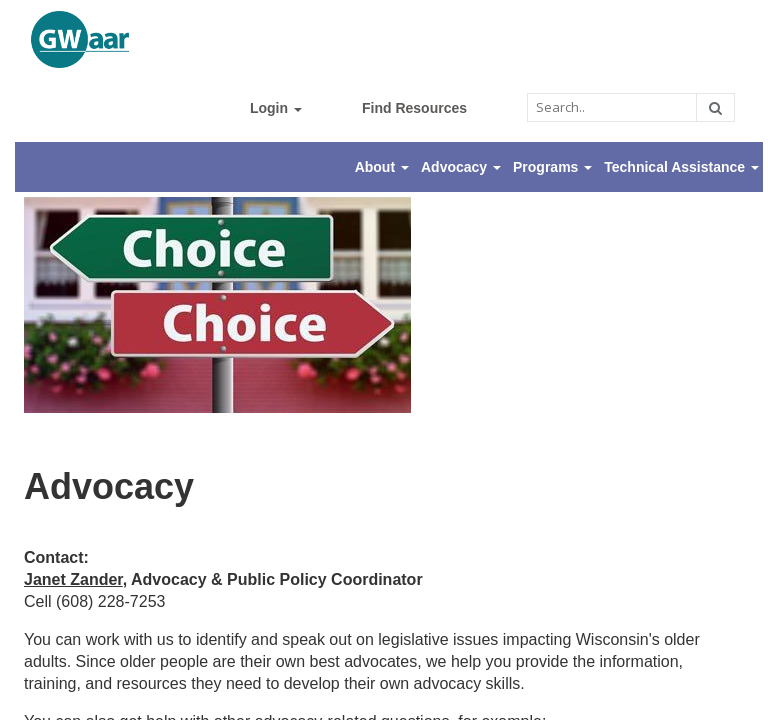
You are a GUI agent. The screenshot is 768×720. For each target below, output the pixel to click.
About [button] (382, 167)
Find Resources (414, 108)
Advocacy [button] (461, 167)
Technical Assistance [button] (681, 167)
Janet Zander (73, 579)
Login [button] (276, 108)
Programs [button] (552, 167)
